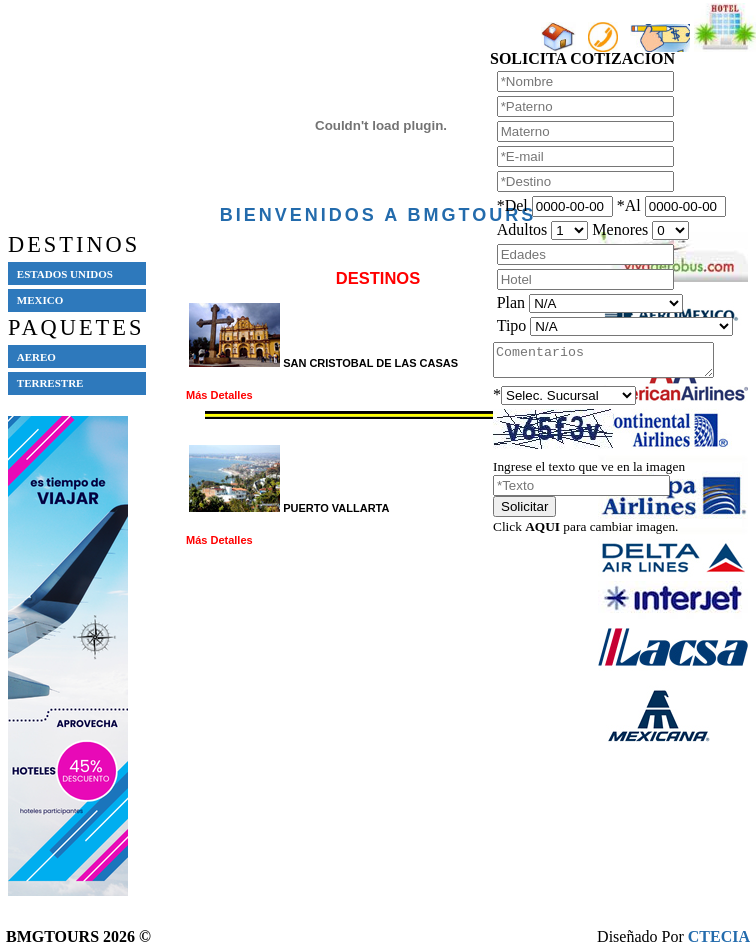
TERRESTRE (50, 383)
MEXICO (40, 300)
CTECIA (719, 936)
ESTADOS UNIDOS (65, 274)
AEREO (36, 357)
